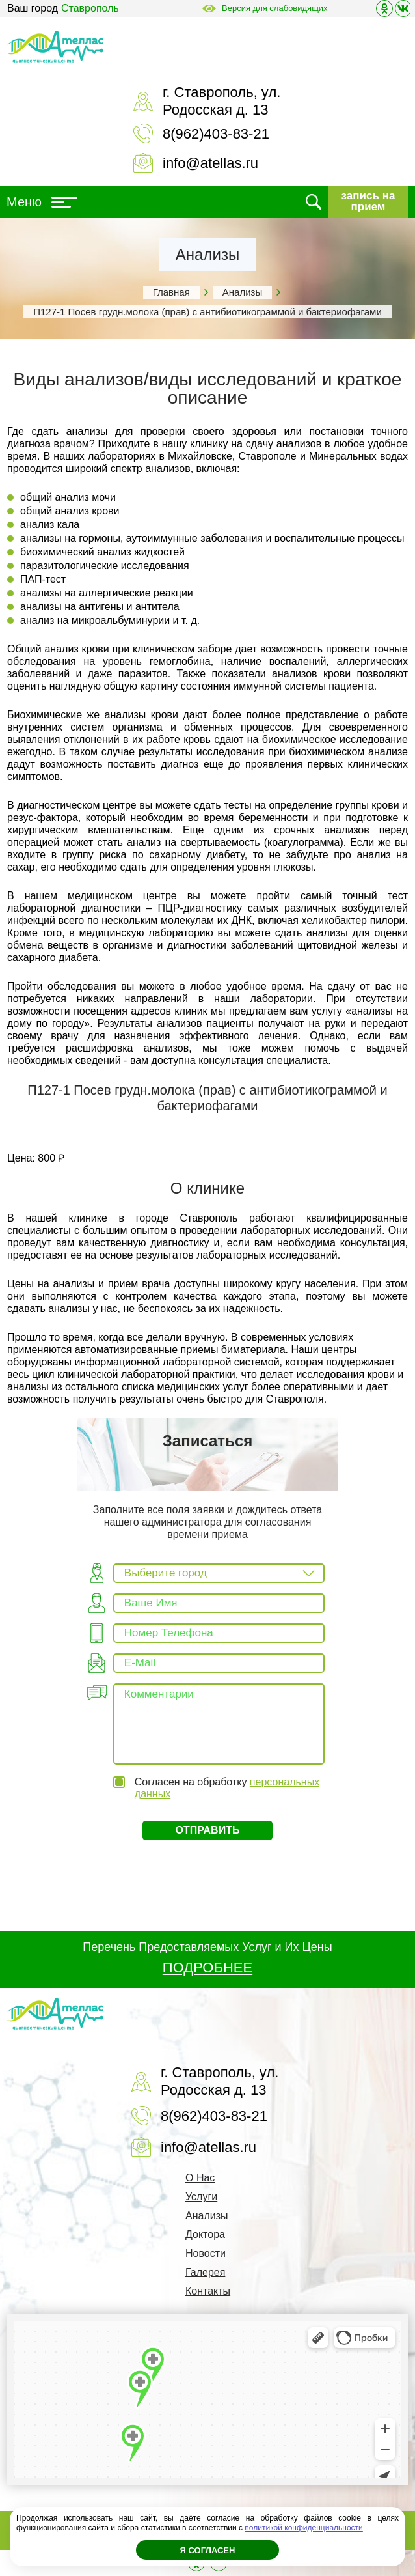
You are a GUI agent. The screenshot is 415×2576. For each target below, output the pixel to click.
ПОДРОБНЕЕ (207, 1967)
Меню (42, 202)
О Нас (200, 2177)
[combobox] (219, 1573)
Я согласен (207, 2550)
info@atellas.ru (210, 163)
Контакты (207, 2291)
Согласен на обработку (227, 1787)
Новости (205, 2253)
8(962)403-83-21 (216, 134)
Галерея (205, 2272)
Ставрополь (90, 8)
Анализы (242, 292)
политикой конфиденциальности (303, 2527)
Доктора (205, 2234)
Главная (171, 292)
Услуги (201, 2196)
